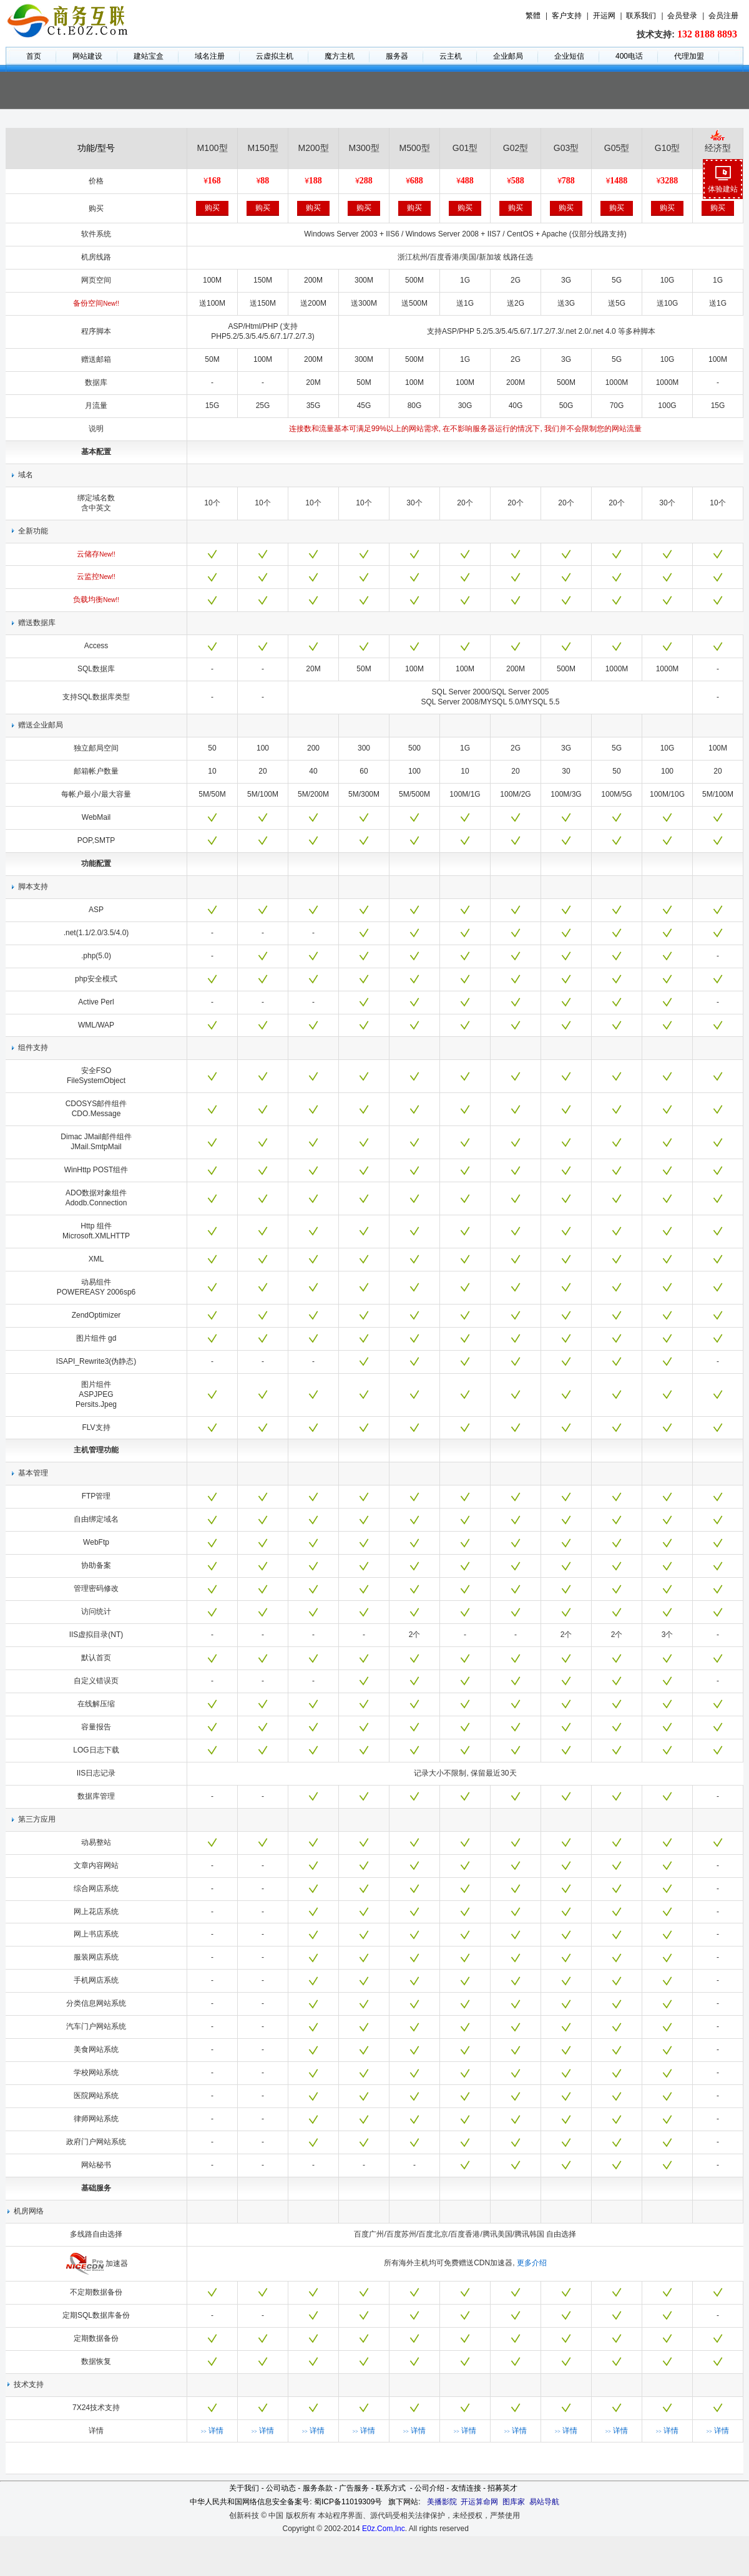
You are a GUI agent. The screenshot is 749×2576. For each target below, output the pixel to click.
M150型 (262, 148)
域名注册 (210, 56)
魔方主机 (340, 56)
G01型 (465, 148)
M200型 (313, 148)
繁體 (533, 15)
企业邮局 (508, 56)
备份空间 (96, 303)
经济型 (718, 148)
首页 (33, 56)
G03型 (566, 148)
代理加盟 (689, 56)
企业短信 (569, 56)
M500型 (414, 148)
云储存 (96, 554)
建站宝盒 (149, 56)
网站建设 (87, 56)
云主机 (450, 56)
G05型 (616, 148)
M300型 (363, 148)
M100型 (212, 148)
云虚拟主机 (274, 56)
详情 (212, 2430)
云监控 (96, 576)
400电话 (629, 56)
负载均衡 (96, 599)
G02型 (515, 148)
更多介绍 (532, 2262)
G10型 (667, 148)
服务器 (397, 56)
